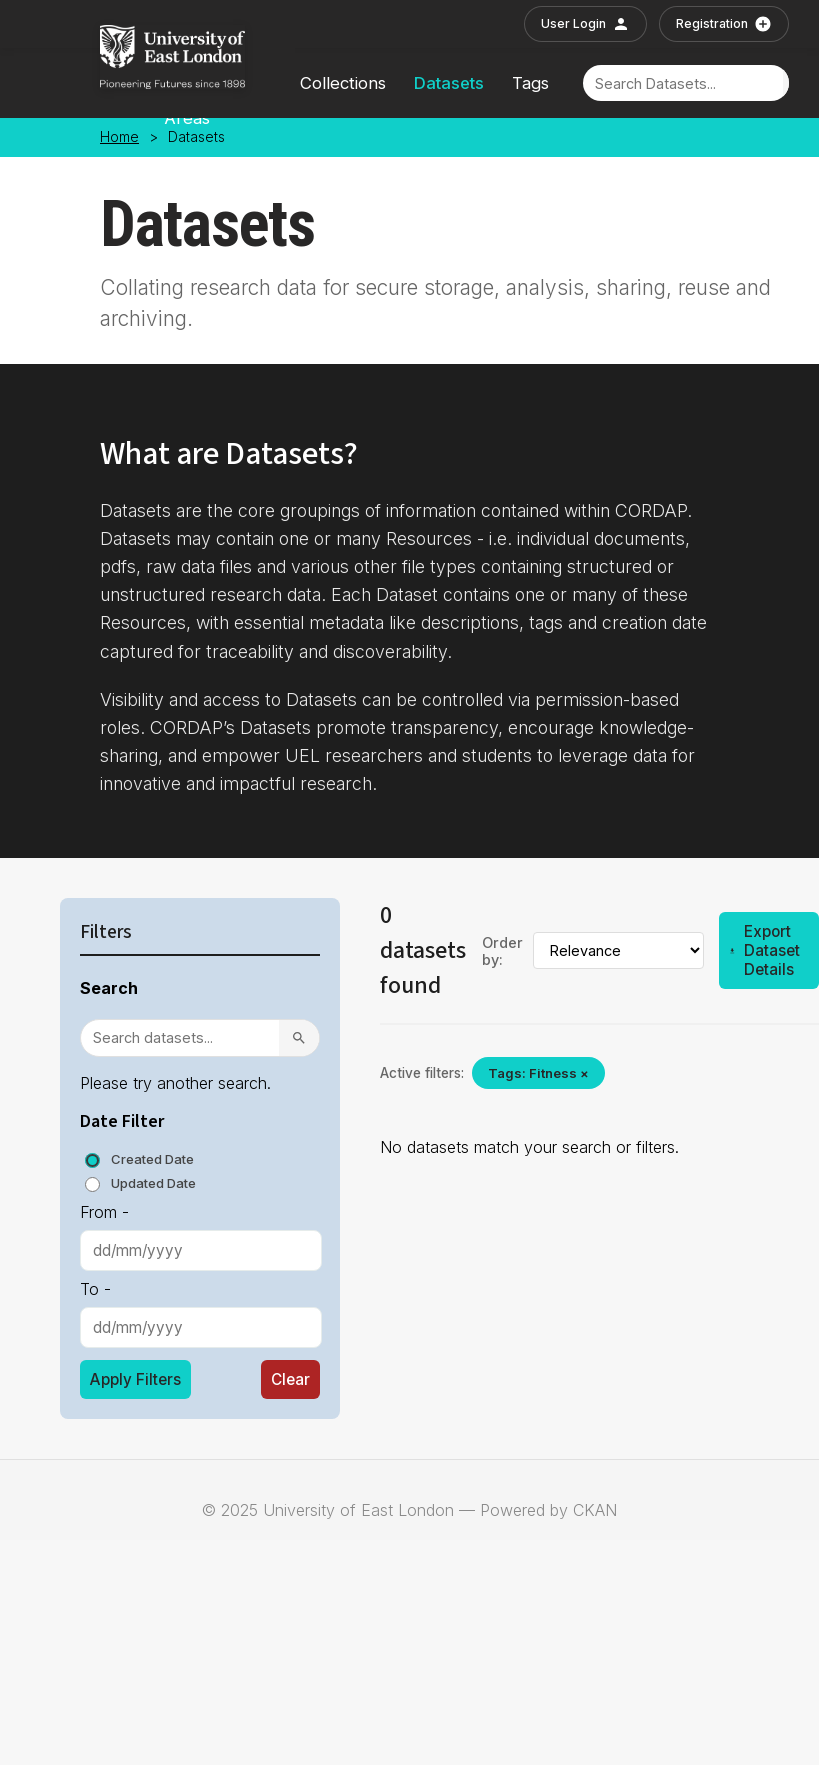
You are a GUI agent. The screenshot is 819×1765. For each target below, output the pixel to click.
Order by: (502, 951)
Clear (290, 1379)
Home (119, 137)
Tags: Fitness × (538, 1073)
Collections (343, 83)
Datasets (449, 83)
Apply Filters (135, 1379)
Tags (530, 83)
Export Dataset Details (764, 950)
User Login (585, 24)
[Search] (683, 83)
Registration (724, 24)
